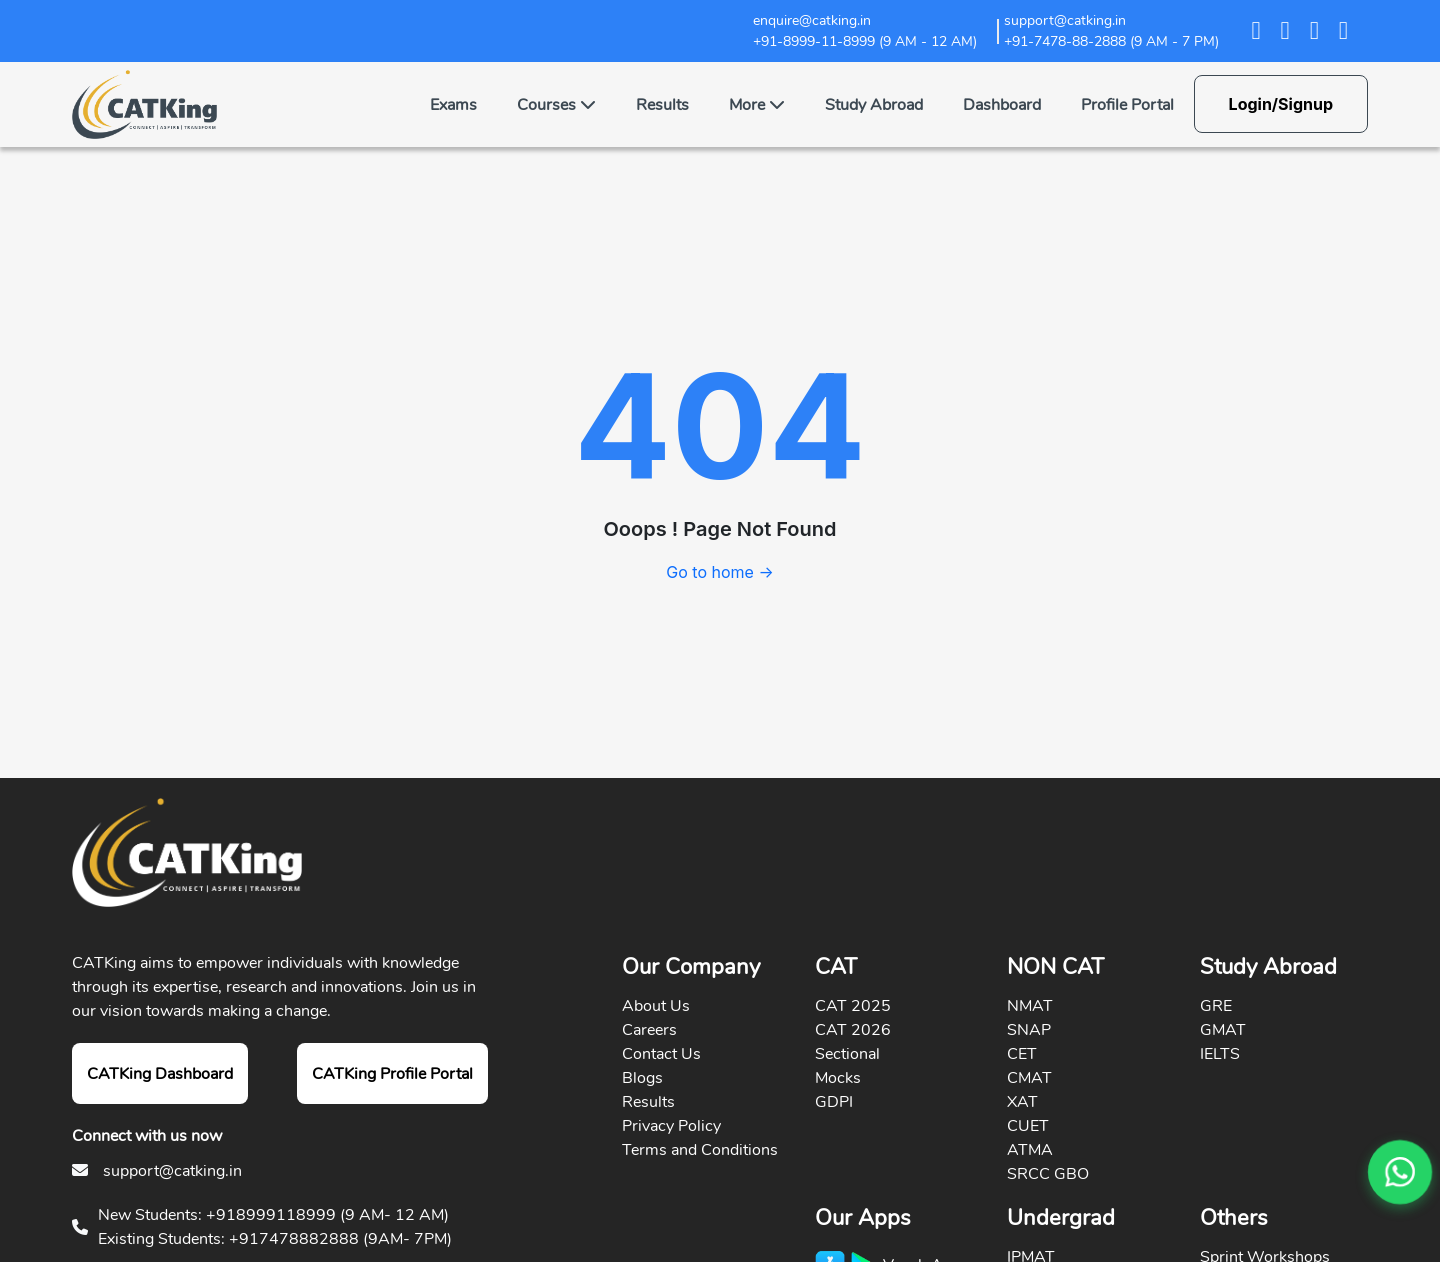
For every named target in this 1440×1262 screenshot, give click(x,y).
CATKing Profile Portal (392, 1074)
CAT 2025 (853, 1006)
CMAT (1029, 1078)
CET (1022, 1054)
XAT (1022, 1102)
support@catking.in (172, 1171)
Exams (453, 105)
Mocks (838, 1078)
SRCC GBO (1048, 1174)
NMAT (1030, 1006)
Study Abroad (874, 105)
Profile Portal (1127, 105)
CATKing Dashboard (160, 1074)
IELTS (1220, 1054)
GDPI (834, 1102)
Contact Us (661, 1054)
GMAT (1223, 1030)
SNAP (1029, 1030)
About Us (656, 1006)
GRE (1216, 1006)
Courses (556, 105)
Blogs (642, 1078)
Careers (649, 1030)
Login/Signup (1281, 104)
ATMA (1030, 1150)
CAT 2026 (853, 1030)
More (757, 105)
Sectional (847, 1054)
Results (662, 105)
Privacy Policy (671, 1126)
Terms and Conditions (700, 1150)
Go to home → (719, 572)
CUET (1028, 1126)
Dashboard (1002, 105)
